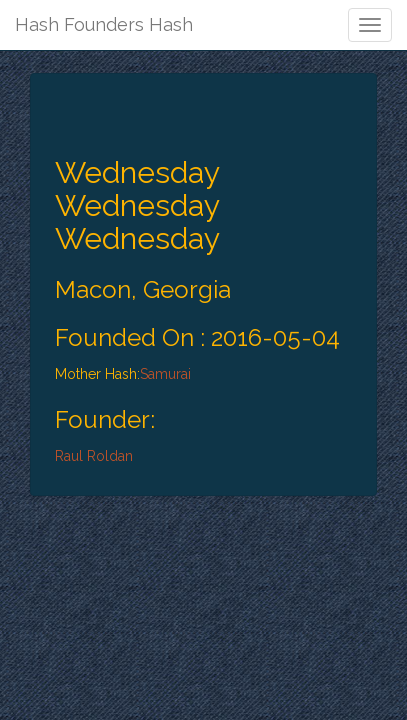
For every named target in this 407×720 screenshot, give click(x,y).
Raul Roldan (94, 456)
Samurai (165, 374)
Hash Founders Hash (104, 24)
